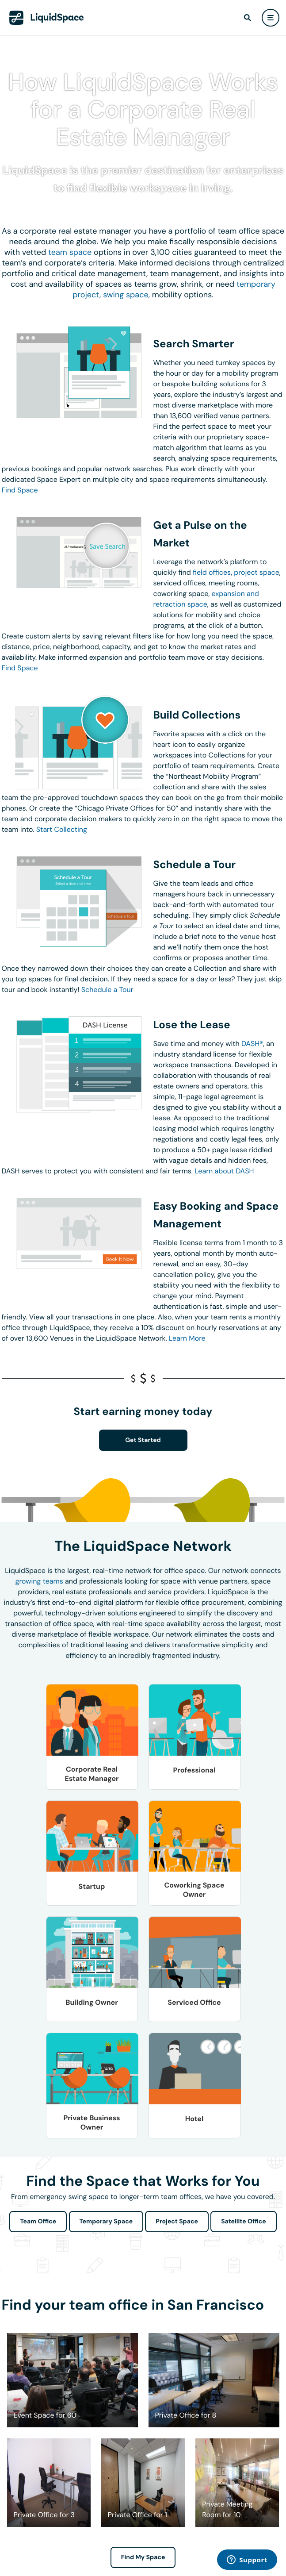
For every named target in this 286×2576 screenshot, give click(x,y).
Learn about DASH (224, 1171)
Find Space (20, 490)
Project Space (177, 2222)
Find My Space (143, 2557)
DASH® (252, 1043)
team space (70, 252)
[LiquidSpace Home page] (46, 18)
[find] (247, 18)
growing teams (39, 1581)
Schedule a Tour (107, 989)
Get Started (143, 1440)
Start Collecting (61, 829)
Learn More (187, 1338)
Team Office (38, 2222)
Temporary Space (106, 2222)
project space (256, 572)
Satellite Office (243, 2222)
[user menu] (270, 18)
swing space (126, 294)
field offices (212, 572)
